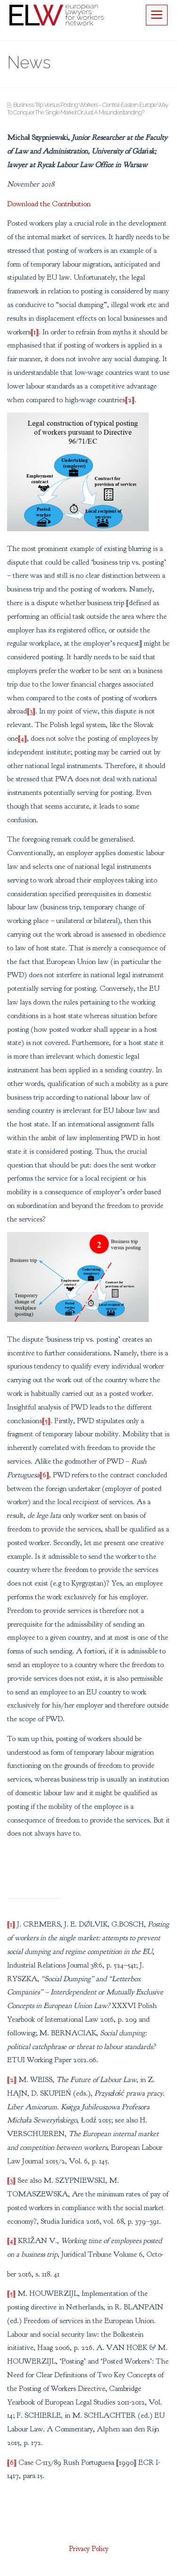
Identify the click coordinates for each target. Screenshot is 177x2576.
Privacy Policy (89, 2548)
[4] (22, 738)
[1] (35, 332)
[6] (44, 1475)
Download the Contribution (49, 204)
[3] (31, 711)
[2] (130, 400)
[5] (46, 1421)
